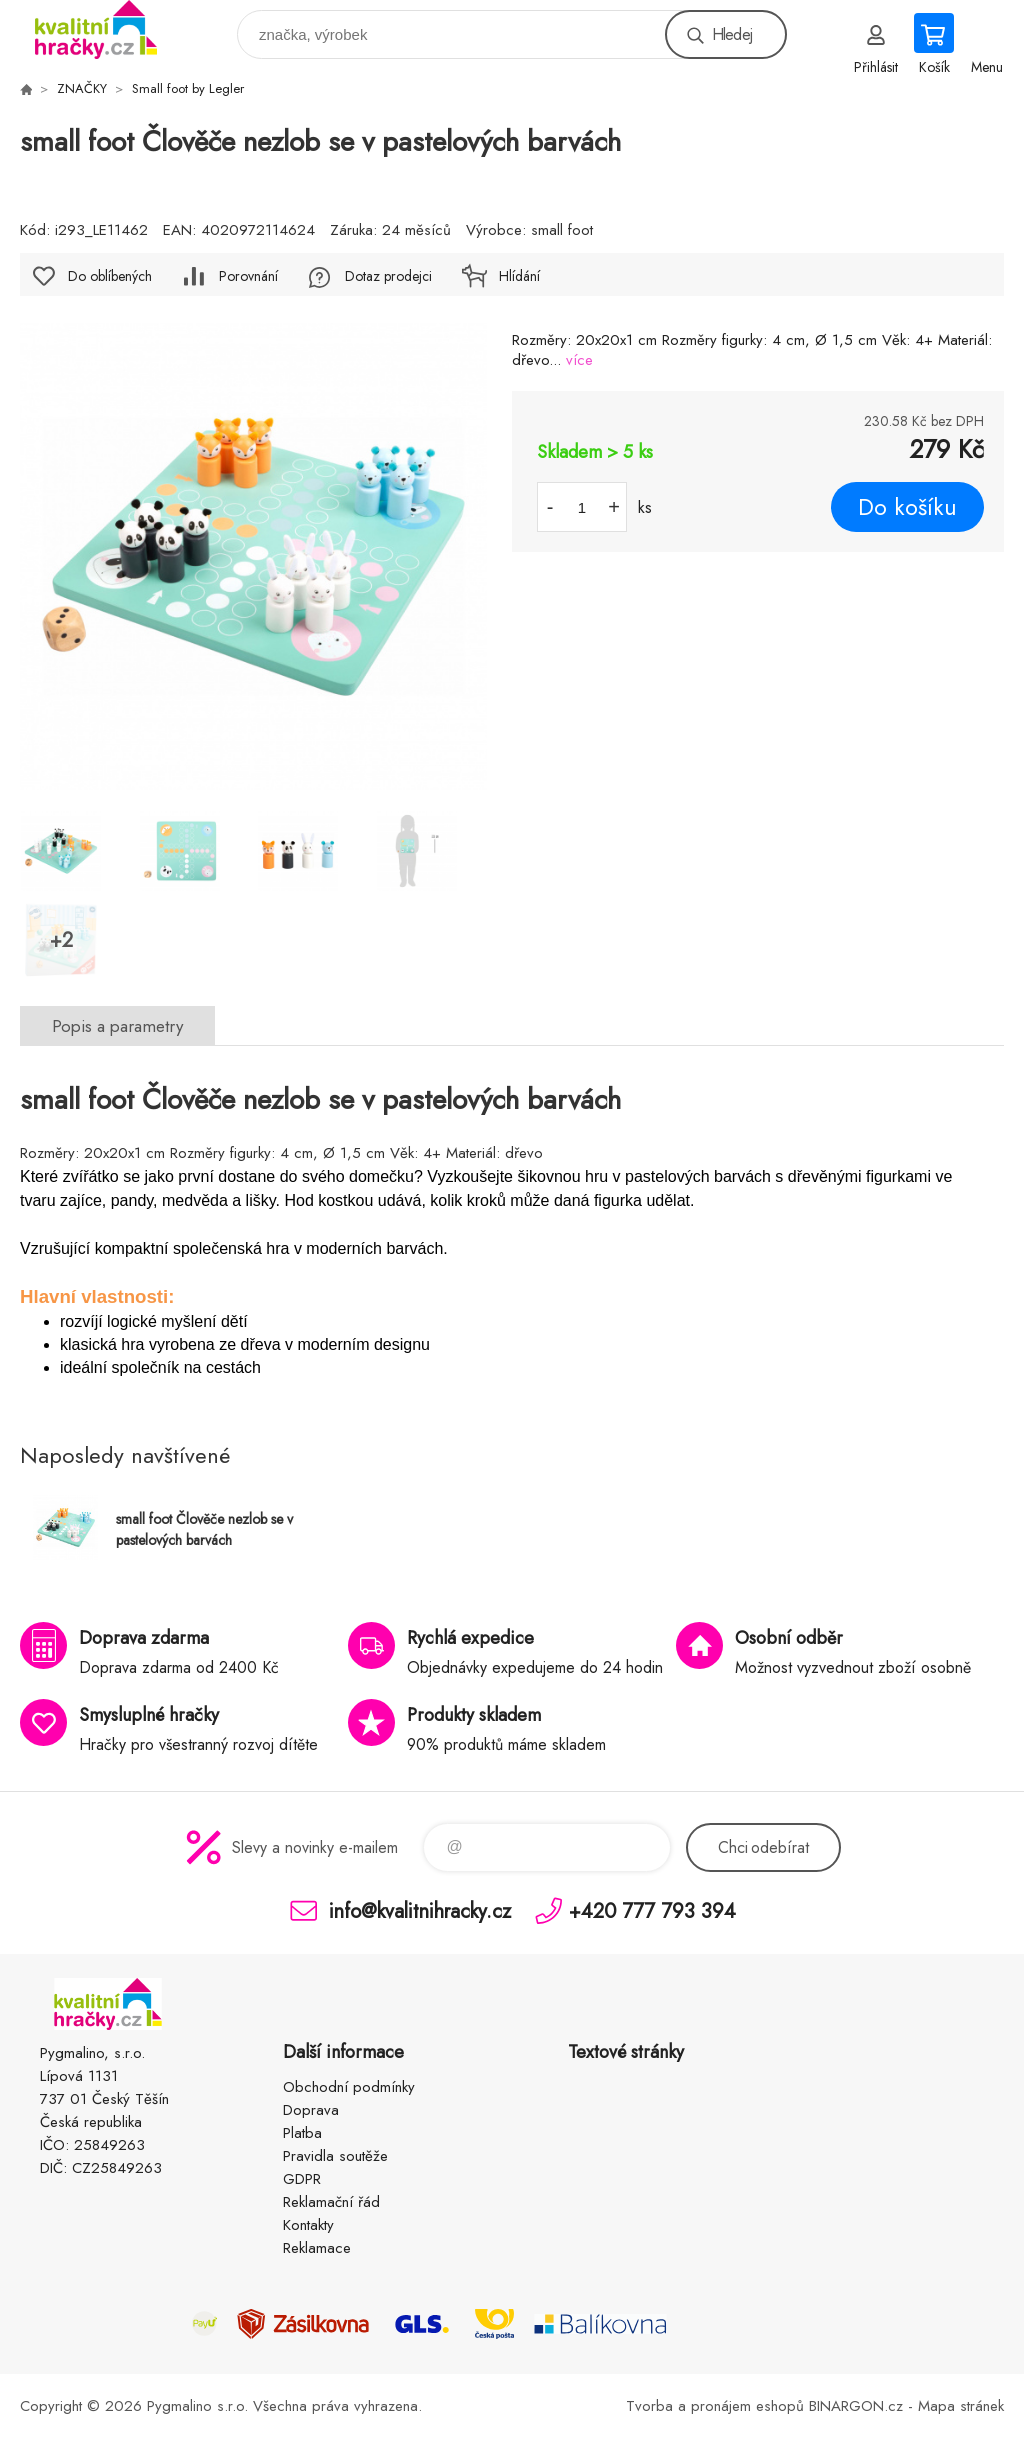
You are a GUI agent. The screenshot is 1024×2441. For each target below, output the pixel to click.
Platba (302, 2133)
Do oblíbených (110, 276)
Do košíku (907, 507)
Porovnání (248, 276)
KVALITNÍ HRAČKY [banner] (108, 29)
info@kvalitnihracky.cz (420, 1910)
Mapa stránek (961, 2406)
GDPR (302, 2179)
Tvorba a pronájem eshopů (715, 2406)
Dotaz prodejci (388, 276)
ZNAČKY (82, 88)
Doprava (311, 2110)
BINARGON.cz (856, 2406)
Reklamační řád (331, 2202)
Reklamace (317, 2248)
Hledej (732, 34)
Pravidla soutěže (335, 2156)
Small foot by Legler (188, 88)
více (579, 360)
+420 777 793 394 (652, 1910)
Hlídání (519, 276)
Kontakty (308, 2225)
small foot (562, 230)
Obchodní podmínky (349, 2087)
